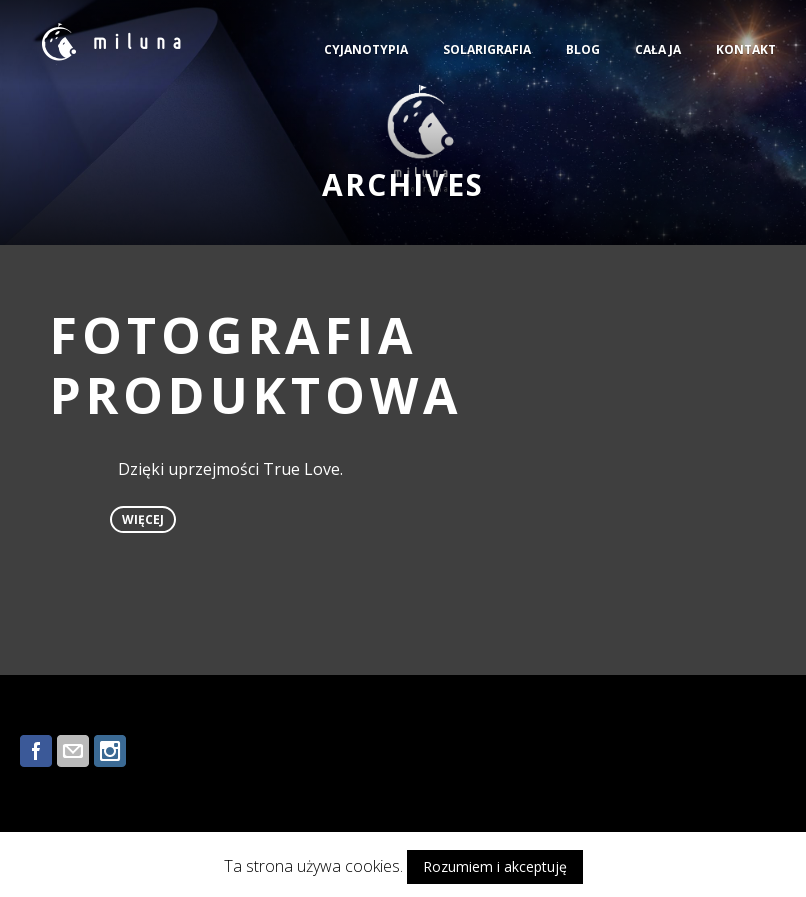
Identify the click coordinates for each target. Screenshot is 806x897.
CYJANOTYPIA (366, 49)
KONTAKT (746, 49)
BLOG (583, 49)
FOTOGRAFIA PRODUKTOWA (256, 365)
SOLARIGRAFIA (487, 49)
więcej (143, 519)
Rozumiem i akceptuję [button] (495, 866)
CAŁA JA (658, 49)
